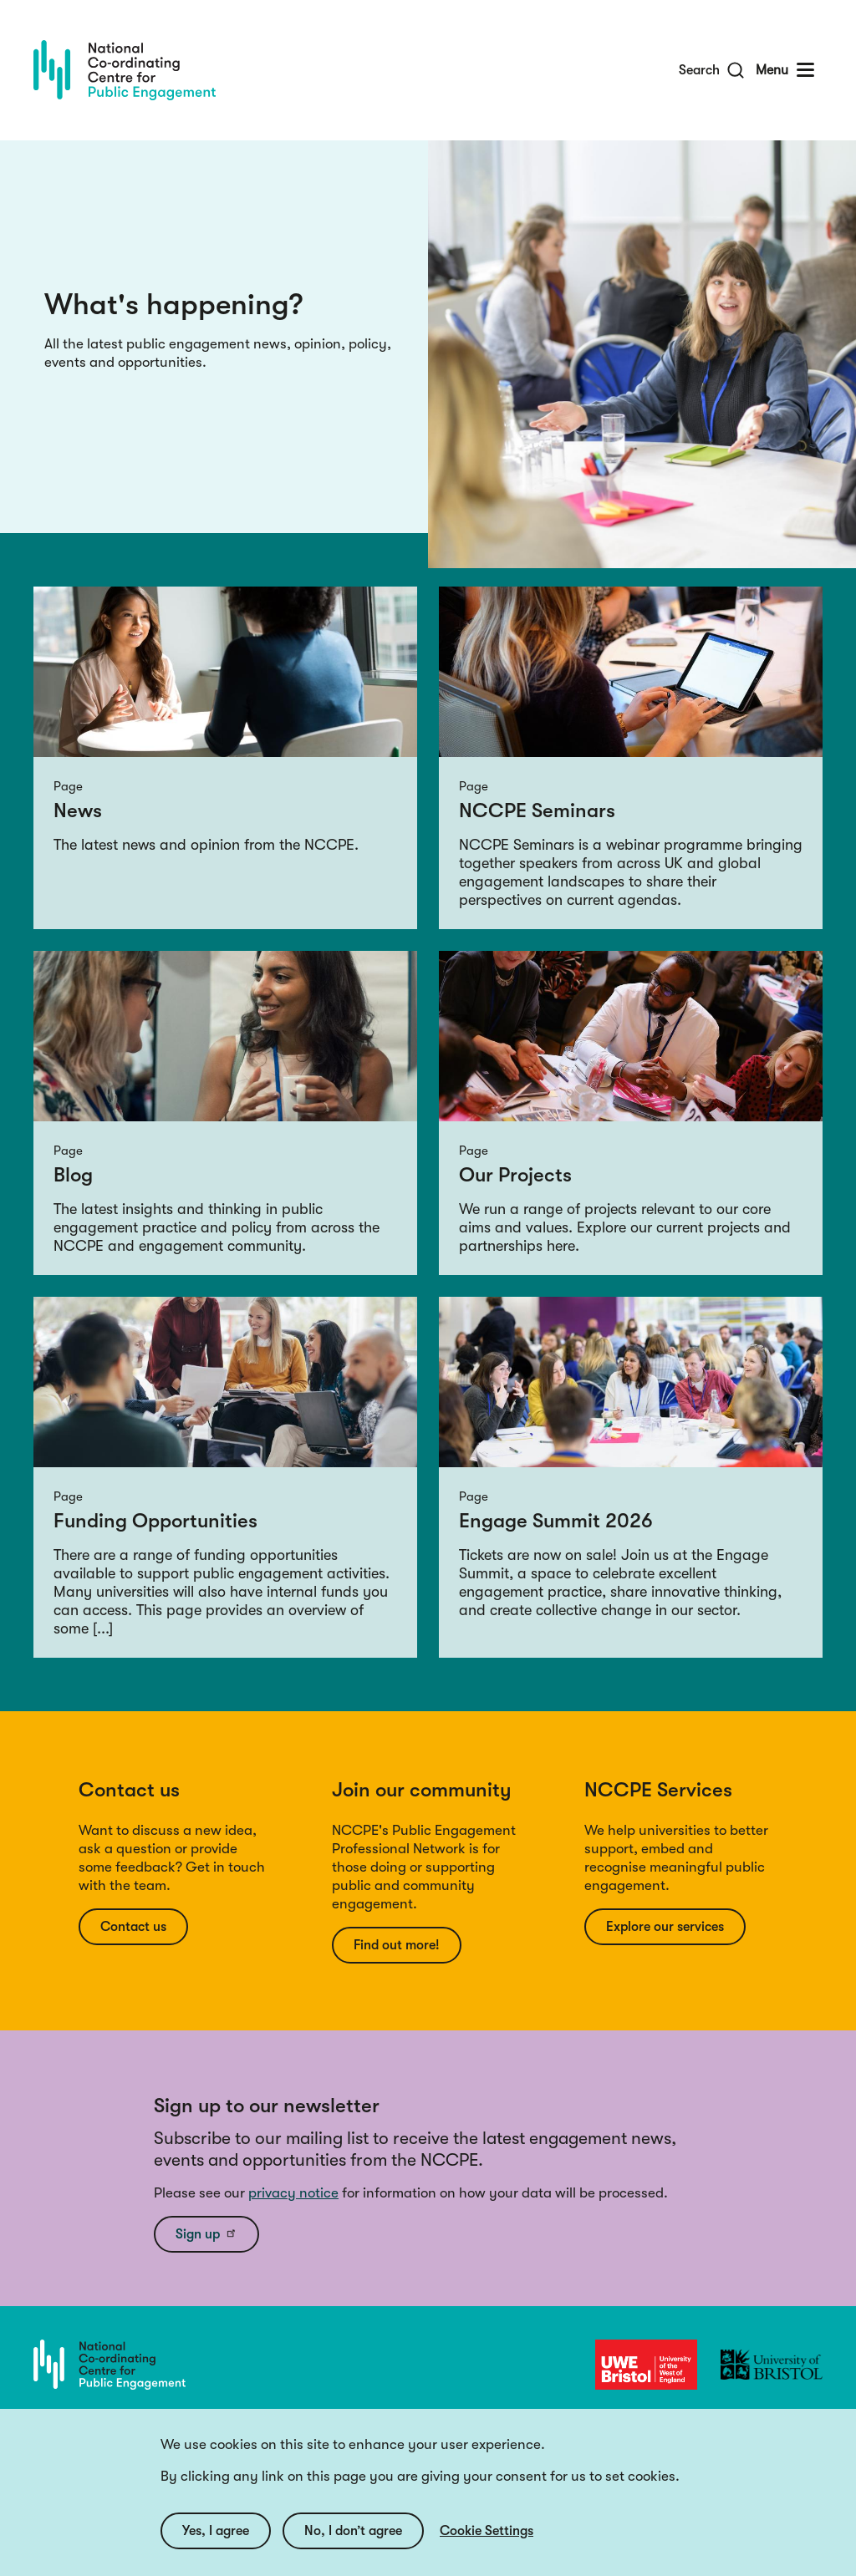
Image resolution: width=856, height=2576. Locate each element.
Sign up (206, 2233)
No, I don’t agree (353, 2530)
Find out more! (397, 1945)
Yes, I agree (215, 2530)
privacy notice (293, 2193)
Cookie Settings (486, 2530)
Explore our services (665, 1926)
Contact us (133, 1926)
